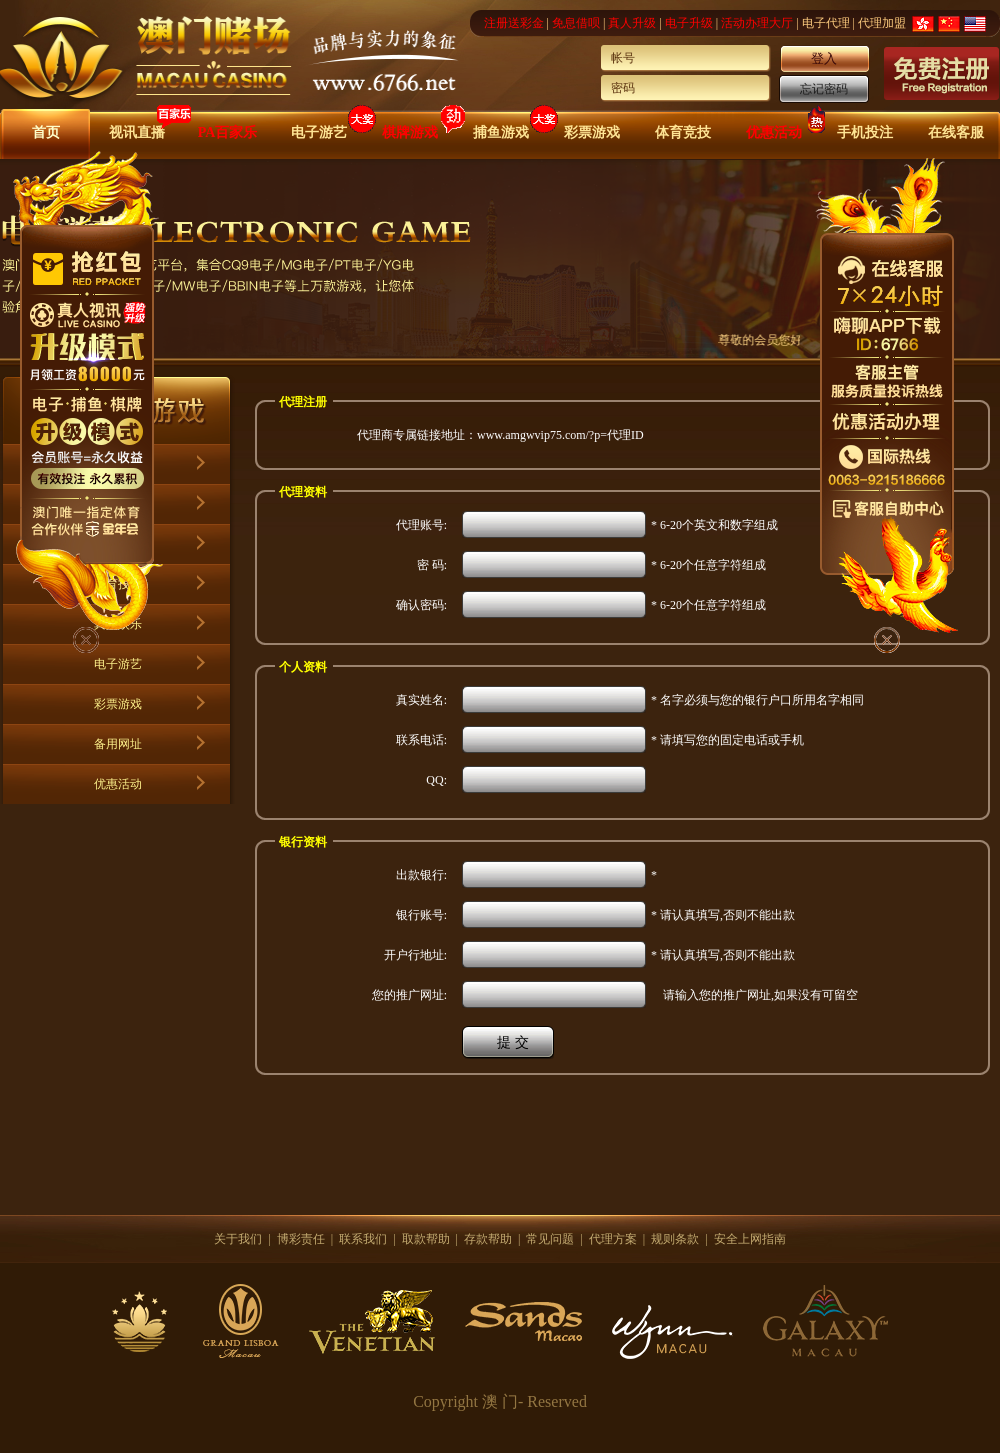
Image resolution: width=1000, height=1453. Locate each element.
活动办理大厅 (757, 23)
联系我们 (363, 1239)
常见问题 (550, 1239)
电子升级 (689, 23)
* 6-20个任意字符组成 (708, 565)
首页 (46, 132)
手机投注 (865, 132)
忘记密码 (824, 89)
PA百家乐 (228, 132)
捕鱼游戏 (501, 132)
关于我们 (238, 1239)
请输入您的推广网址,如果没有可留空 (754, 995)
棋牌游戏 (410, 132)
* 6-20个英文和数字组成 (714, 525)
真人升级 (632, 23)
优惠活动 (774, 132)
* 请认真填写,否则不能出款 (723, 915)
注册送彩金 (514, 23)
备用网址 (118, 744)
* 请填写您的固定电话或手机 (727, 740)
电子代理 (826, 23)
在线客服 (956, 132)
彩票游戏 (592, 132)
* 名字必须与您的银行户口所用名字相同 (757, 700)
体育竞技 (683, 132)
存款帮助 (488, 1239)
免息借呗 (576, 23)
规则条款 (675, 1239)
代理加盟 (882, 23)
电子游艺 (319, 132)
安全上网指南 (750, 1239)
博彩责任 (301, 1239)
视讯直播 (137, 132)
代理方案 (613, 1239)
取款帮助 (426, 1239)
